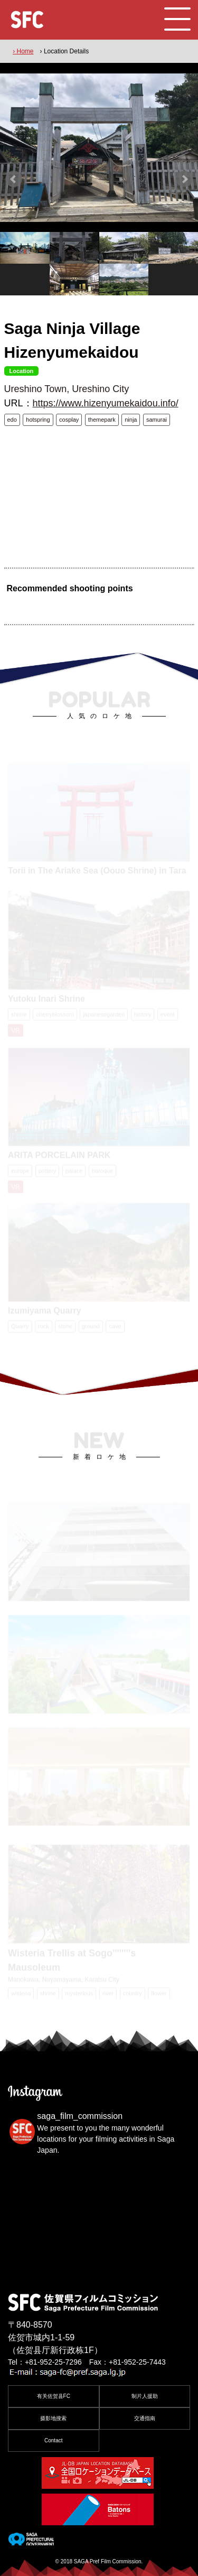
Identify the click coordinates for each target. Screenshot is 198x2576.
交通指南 (144, 2418)
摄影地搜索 (53, 2418)
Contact (53, 2440)
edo (12, 419)
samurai (156, 419)
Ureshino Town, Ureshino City (66, 389)
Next (184, 179)
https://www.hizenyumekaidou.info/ (105, 403)
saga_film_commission (79, 2116)
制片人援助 (144, 2396)
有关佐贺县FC (53, 2396)
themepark (102, 419)
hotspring (38, 419)
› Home (23, 51)
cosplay (69, 419)
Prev (13, 179)
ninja (131, 419)
